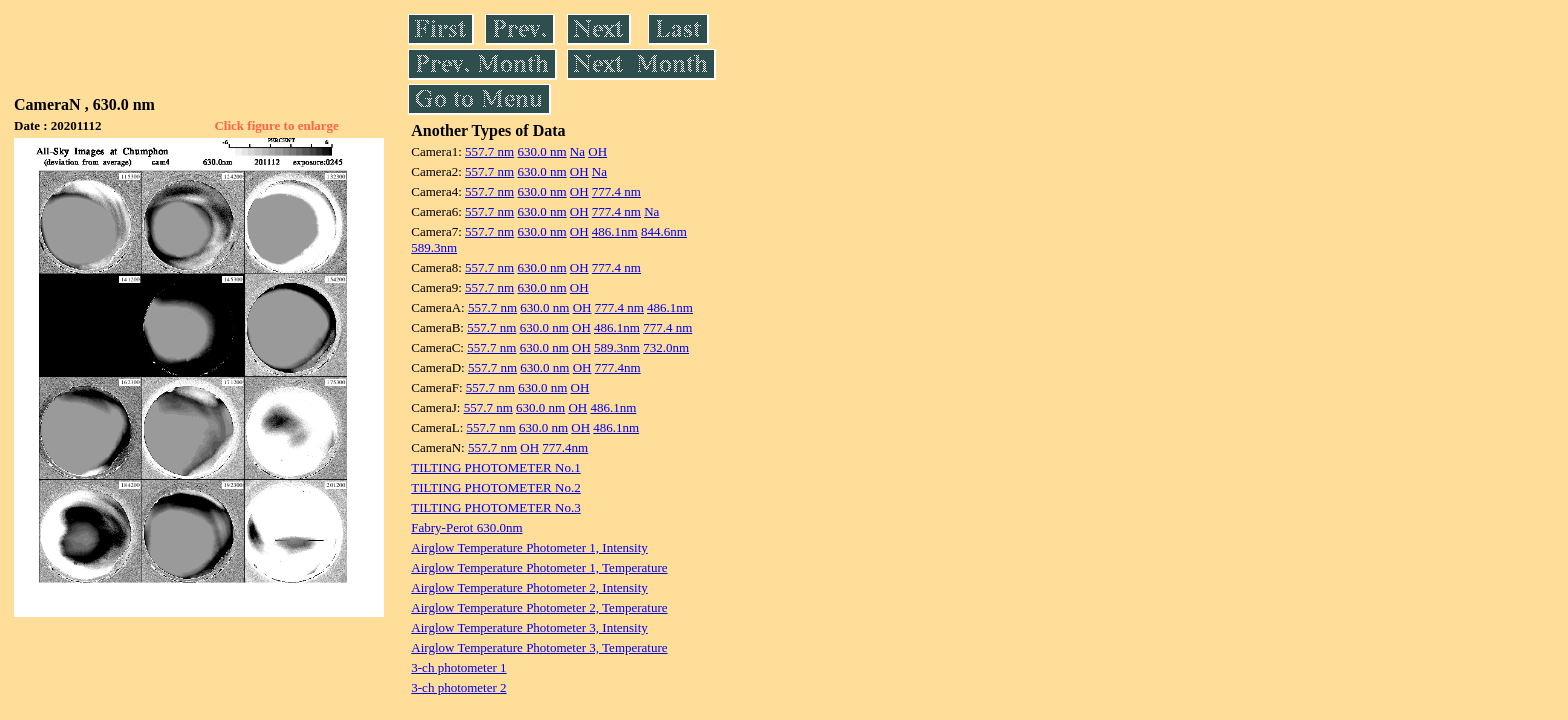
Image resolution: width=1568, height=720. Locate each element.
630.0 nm (541, 151)
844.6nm (664, 231)
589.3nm (434, 247)
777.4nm (618, 367)
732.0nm (666, 347)
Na (577, 151)
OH (597, 151)
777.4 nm (616, 191)
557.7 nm (489, 151)
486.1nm (615, 231)
